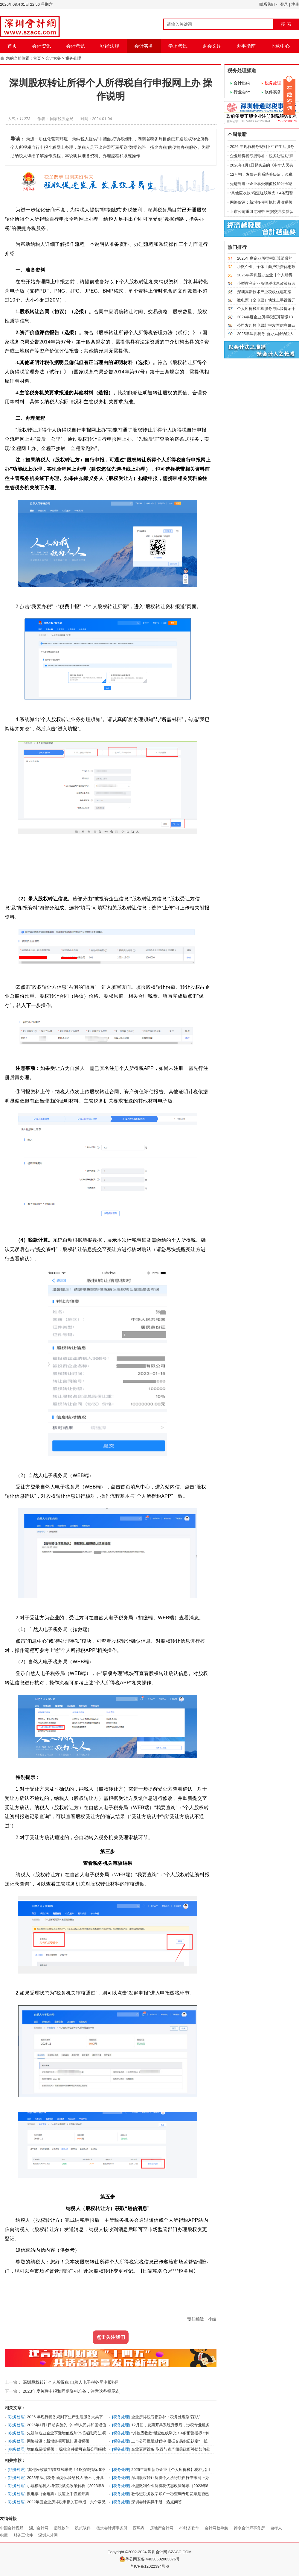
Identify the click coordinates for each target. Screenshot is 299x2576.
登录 (284, 4)
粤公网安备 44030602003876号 (149, 2559)
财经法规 (109, 46)
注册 (295, 4)
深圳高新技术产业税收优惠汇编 (264, 292)
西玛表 (138, 2528)
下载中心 (280, 46)
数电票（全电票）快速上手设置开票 (58, 2494)
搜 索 (286, 24)
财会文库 (212, 46)
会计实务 (143, 46)
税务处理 (73, 58)
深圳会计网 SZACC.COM (170, 2552)
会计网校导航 (216, 2528)
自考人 (276, 2528)
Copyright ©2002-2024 (127, 2552)
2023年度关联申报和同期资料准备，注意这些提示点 (71, 2391)
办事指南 (246, 46)
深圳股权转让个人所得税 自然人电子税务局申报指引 (71, 2382)
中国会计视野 (11, 2528)
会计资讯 (41, 46)
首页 (12, 46)
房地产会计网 (161, 2528)
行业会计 (242, 92)
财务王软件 (23, 2535)
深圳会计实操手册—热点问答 (156, 2502)
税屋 (4, 2535)
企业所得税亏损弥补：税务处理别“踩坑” (165, 2417)
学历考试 (177, 46)
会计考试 (75, 46)
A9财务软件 (189, 2528)
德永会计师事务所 (111, 2528)
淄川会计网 (38, 2528)
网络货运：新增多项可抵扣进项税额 (58, 2441)
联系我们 (267, 4)
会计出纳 (242, 83)
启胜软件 (61, 2528)
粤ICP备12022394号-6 (149, 2566)
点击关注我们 (110, 2337)
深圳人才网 (48, 2535)
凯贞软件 (83, 2528)
